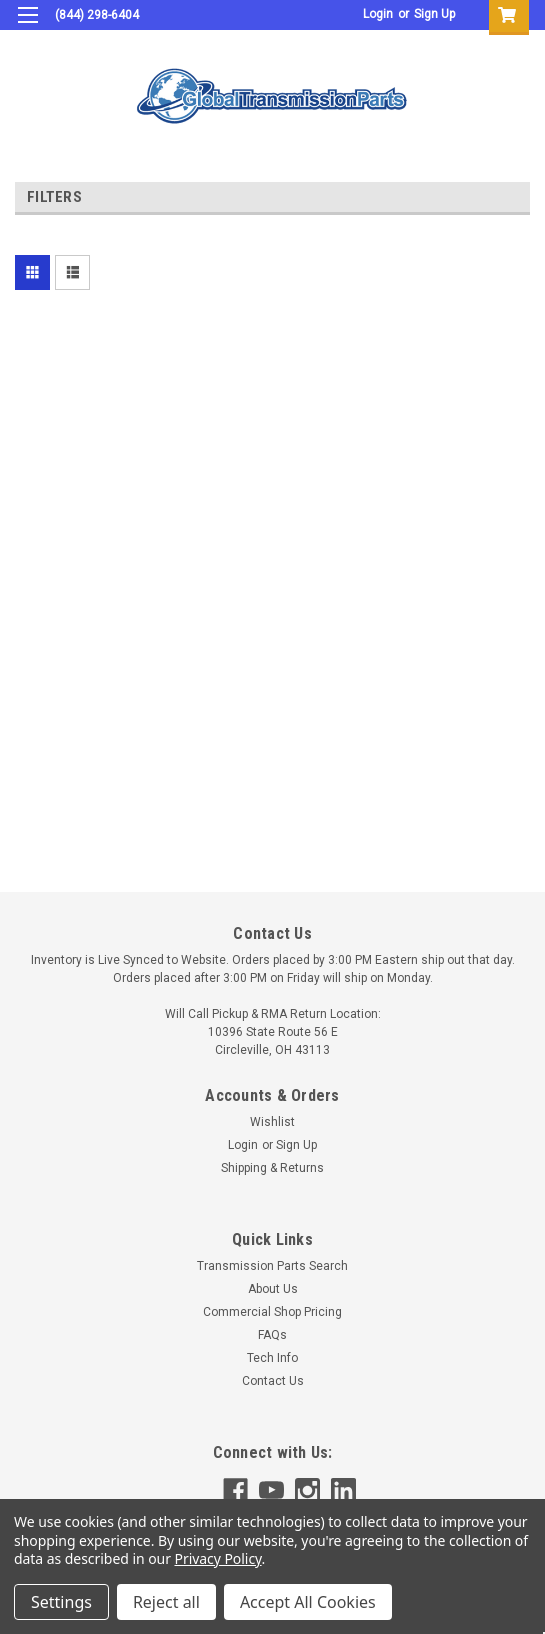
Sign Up (434, 14)
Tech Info (272, 1358)
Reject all (166, 1602)
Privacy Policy (218, 1558)
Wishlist (272, 1122)
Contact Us (273, 1381)
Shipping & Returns (272, 1168)
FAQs (272, 1335)
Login (378, 14)
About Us (273, 1289)
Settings (61, 1602)
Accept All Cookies (308, 1602)
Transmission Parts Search (272, 1266)
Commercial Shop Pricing (272, 1312)
